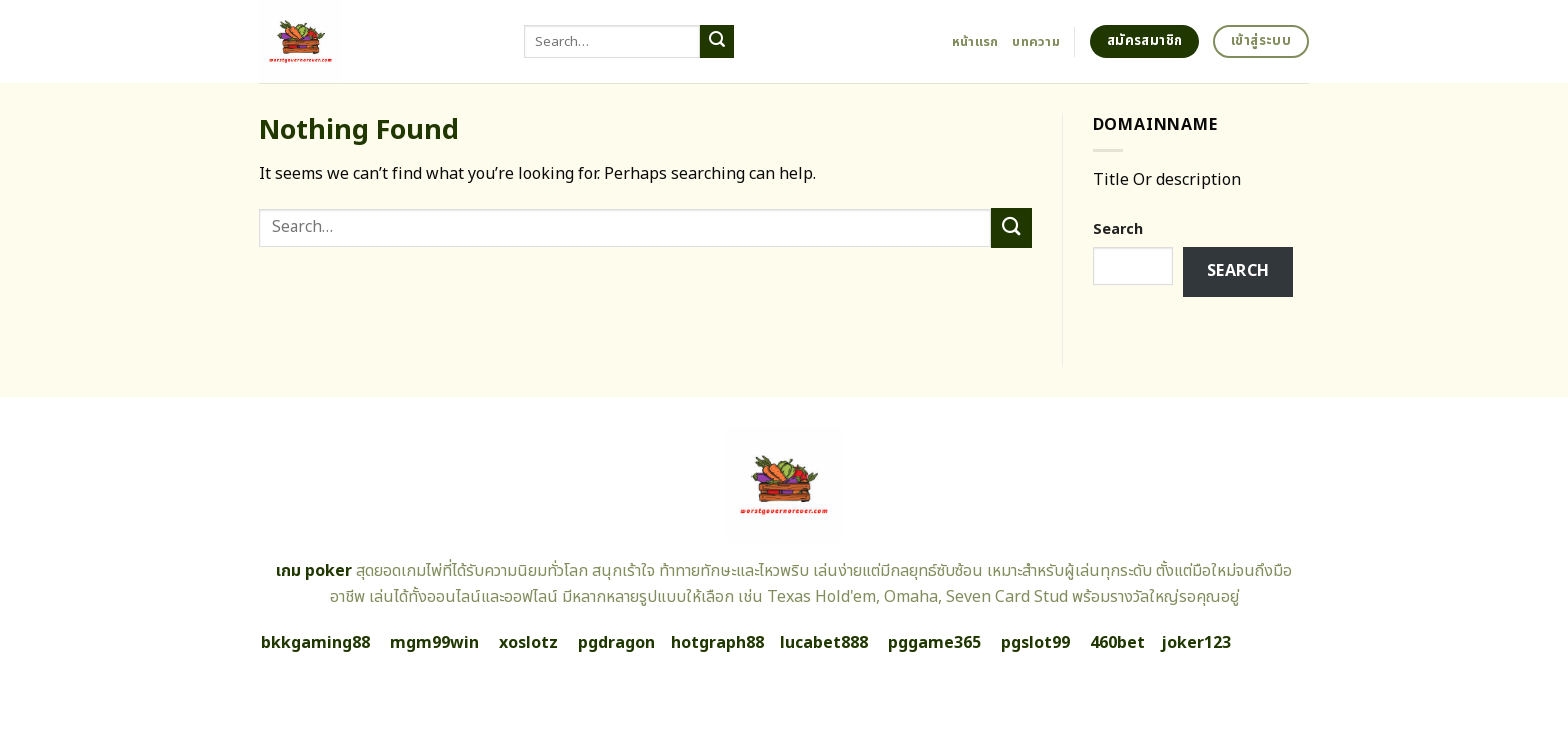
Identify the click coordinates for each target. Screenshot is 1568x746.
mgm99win (434, 643)
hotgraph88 (717, 643)
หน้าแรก (975, 42)
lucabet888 (824, 643)
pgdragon (616, 643)
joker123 (1196, 643)
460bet (1117, 643)
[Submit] (717, 42)
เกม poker (314, 571)
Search (1118, 229)
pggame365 (934, 643)
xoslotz (528, 643)
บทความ (1036, 42)
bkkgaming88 (315, 643)
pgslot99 (1035, 643)
